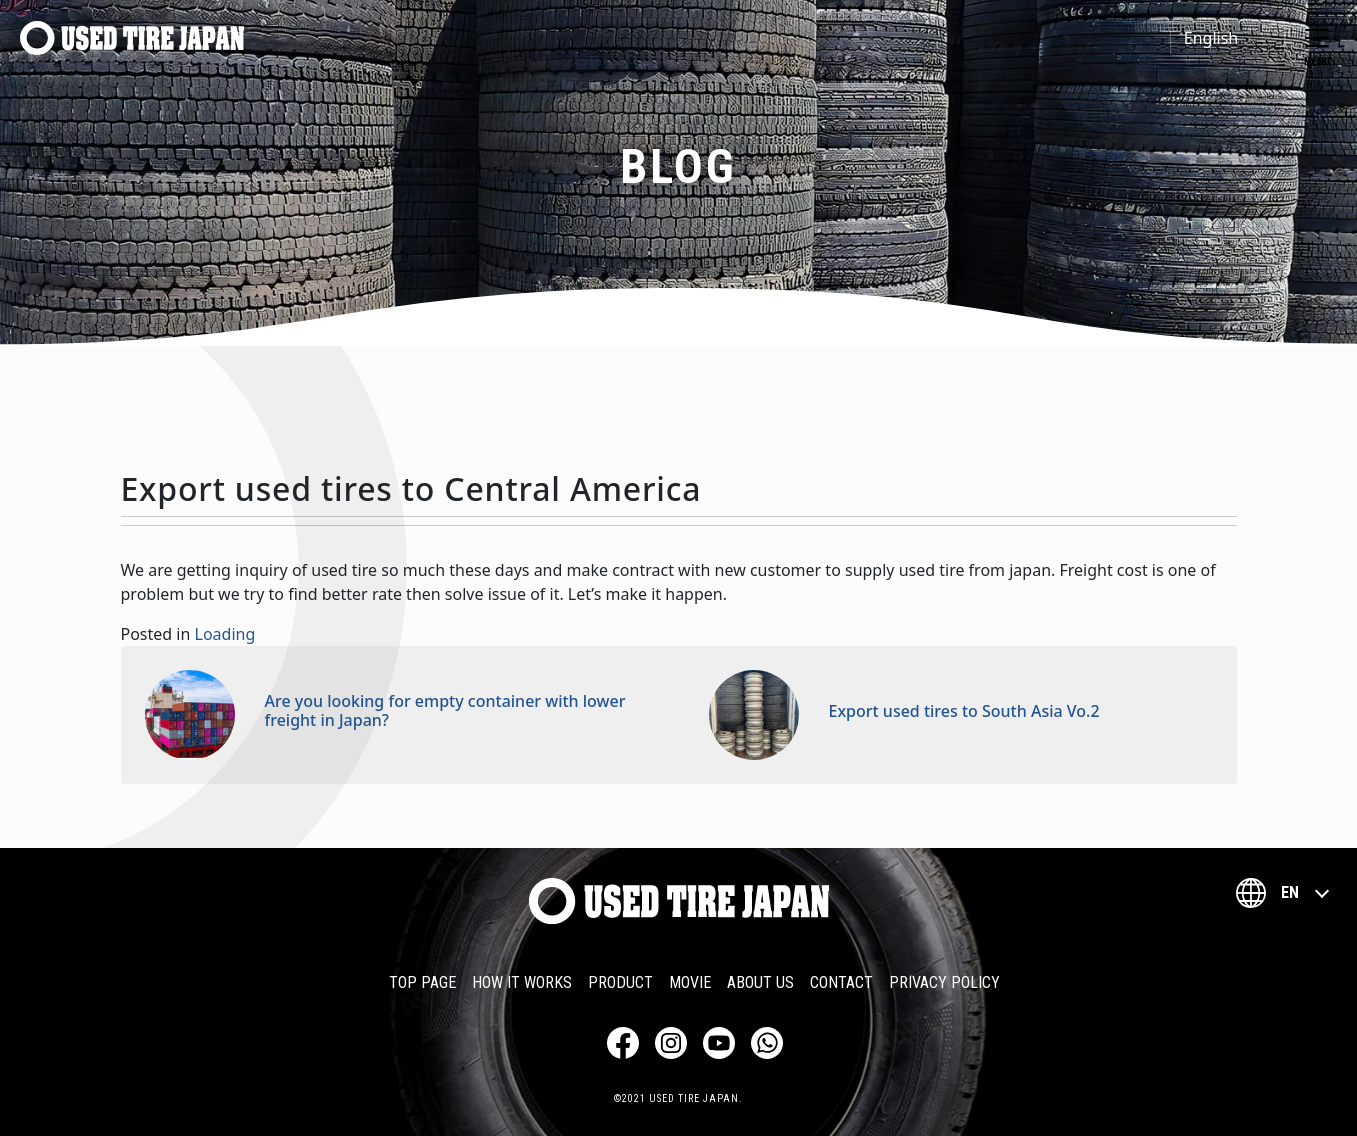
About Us (760, 982)
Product (620, 982)
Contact (841, 982)
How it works (522, 982)
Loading (225, 634)
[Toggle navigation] (1317, 38)
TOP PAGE (422, 982)
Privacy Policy (944, 982)
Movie (690, 982)
